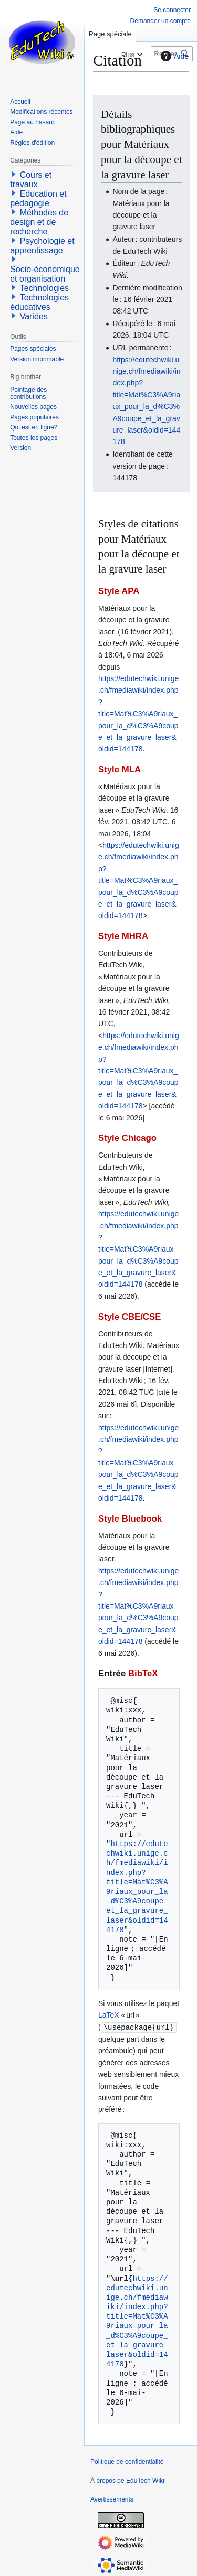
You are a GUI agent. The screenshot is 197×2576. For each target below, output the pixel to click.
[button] (13, 174)
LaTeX (108, 2015)
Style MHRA (123, 936)
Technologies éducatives (39, 302)
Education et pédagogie (38, 198)
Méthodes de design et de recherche (39, 222)
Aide (173, 56)
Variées (34, 316)
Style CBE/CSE (129, 1317)
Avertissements (111, 2499)
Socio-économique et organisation (45, 274)
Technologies (44, 288)
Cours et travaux (30, 179)
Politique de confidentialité (126, 2461)
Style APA (118, 591)
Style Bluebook (130, 1519)
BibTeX (143, 1673)
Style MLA (119, 769)
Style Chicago (127, 1138)
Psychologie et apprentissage (42, 245)
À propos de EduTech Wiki (127, 2480)
